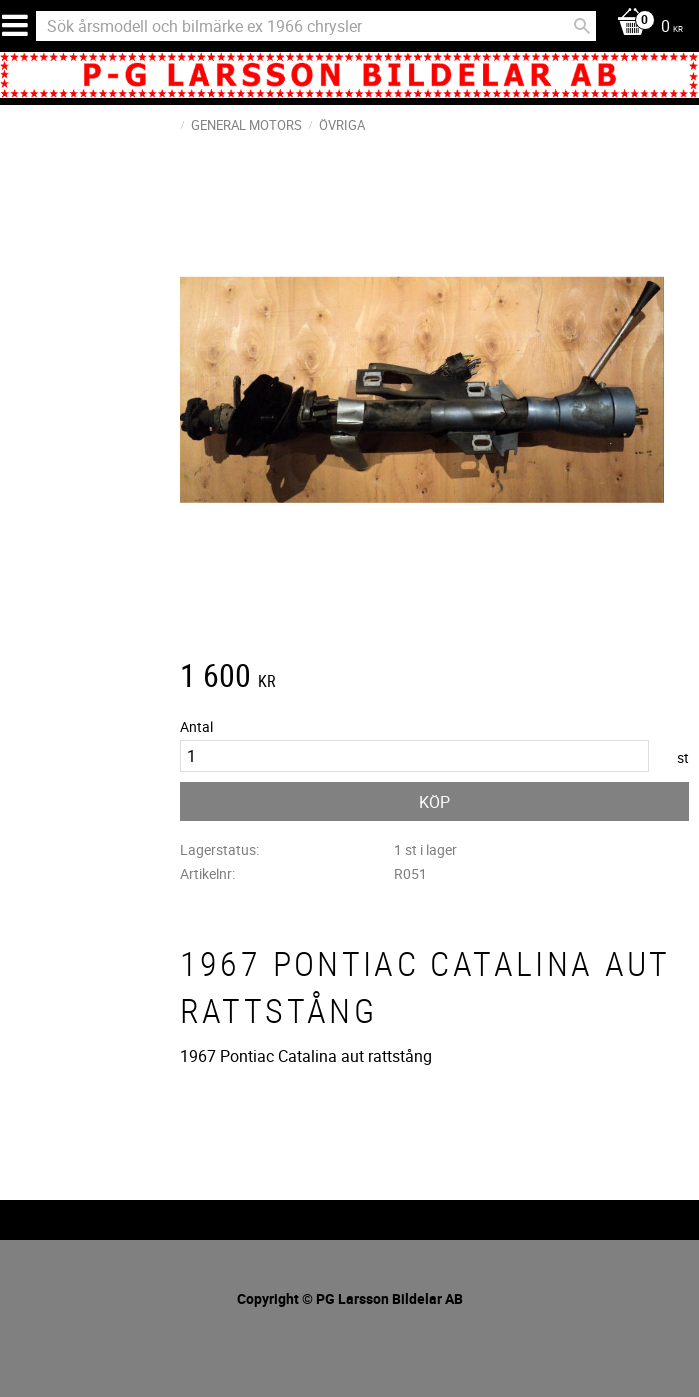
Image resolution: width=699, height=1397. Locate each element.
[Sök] (582, 26)
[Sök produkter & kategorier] (316, 26)
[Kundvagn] (645, 27)
